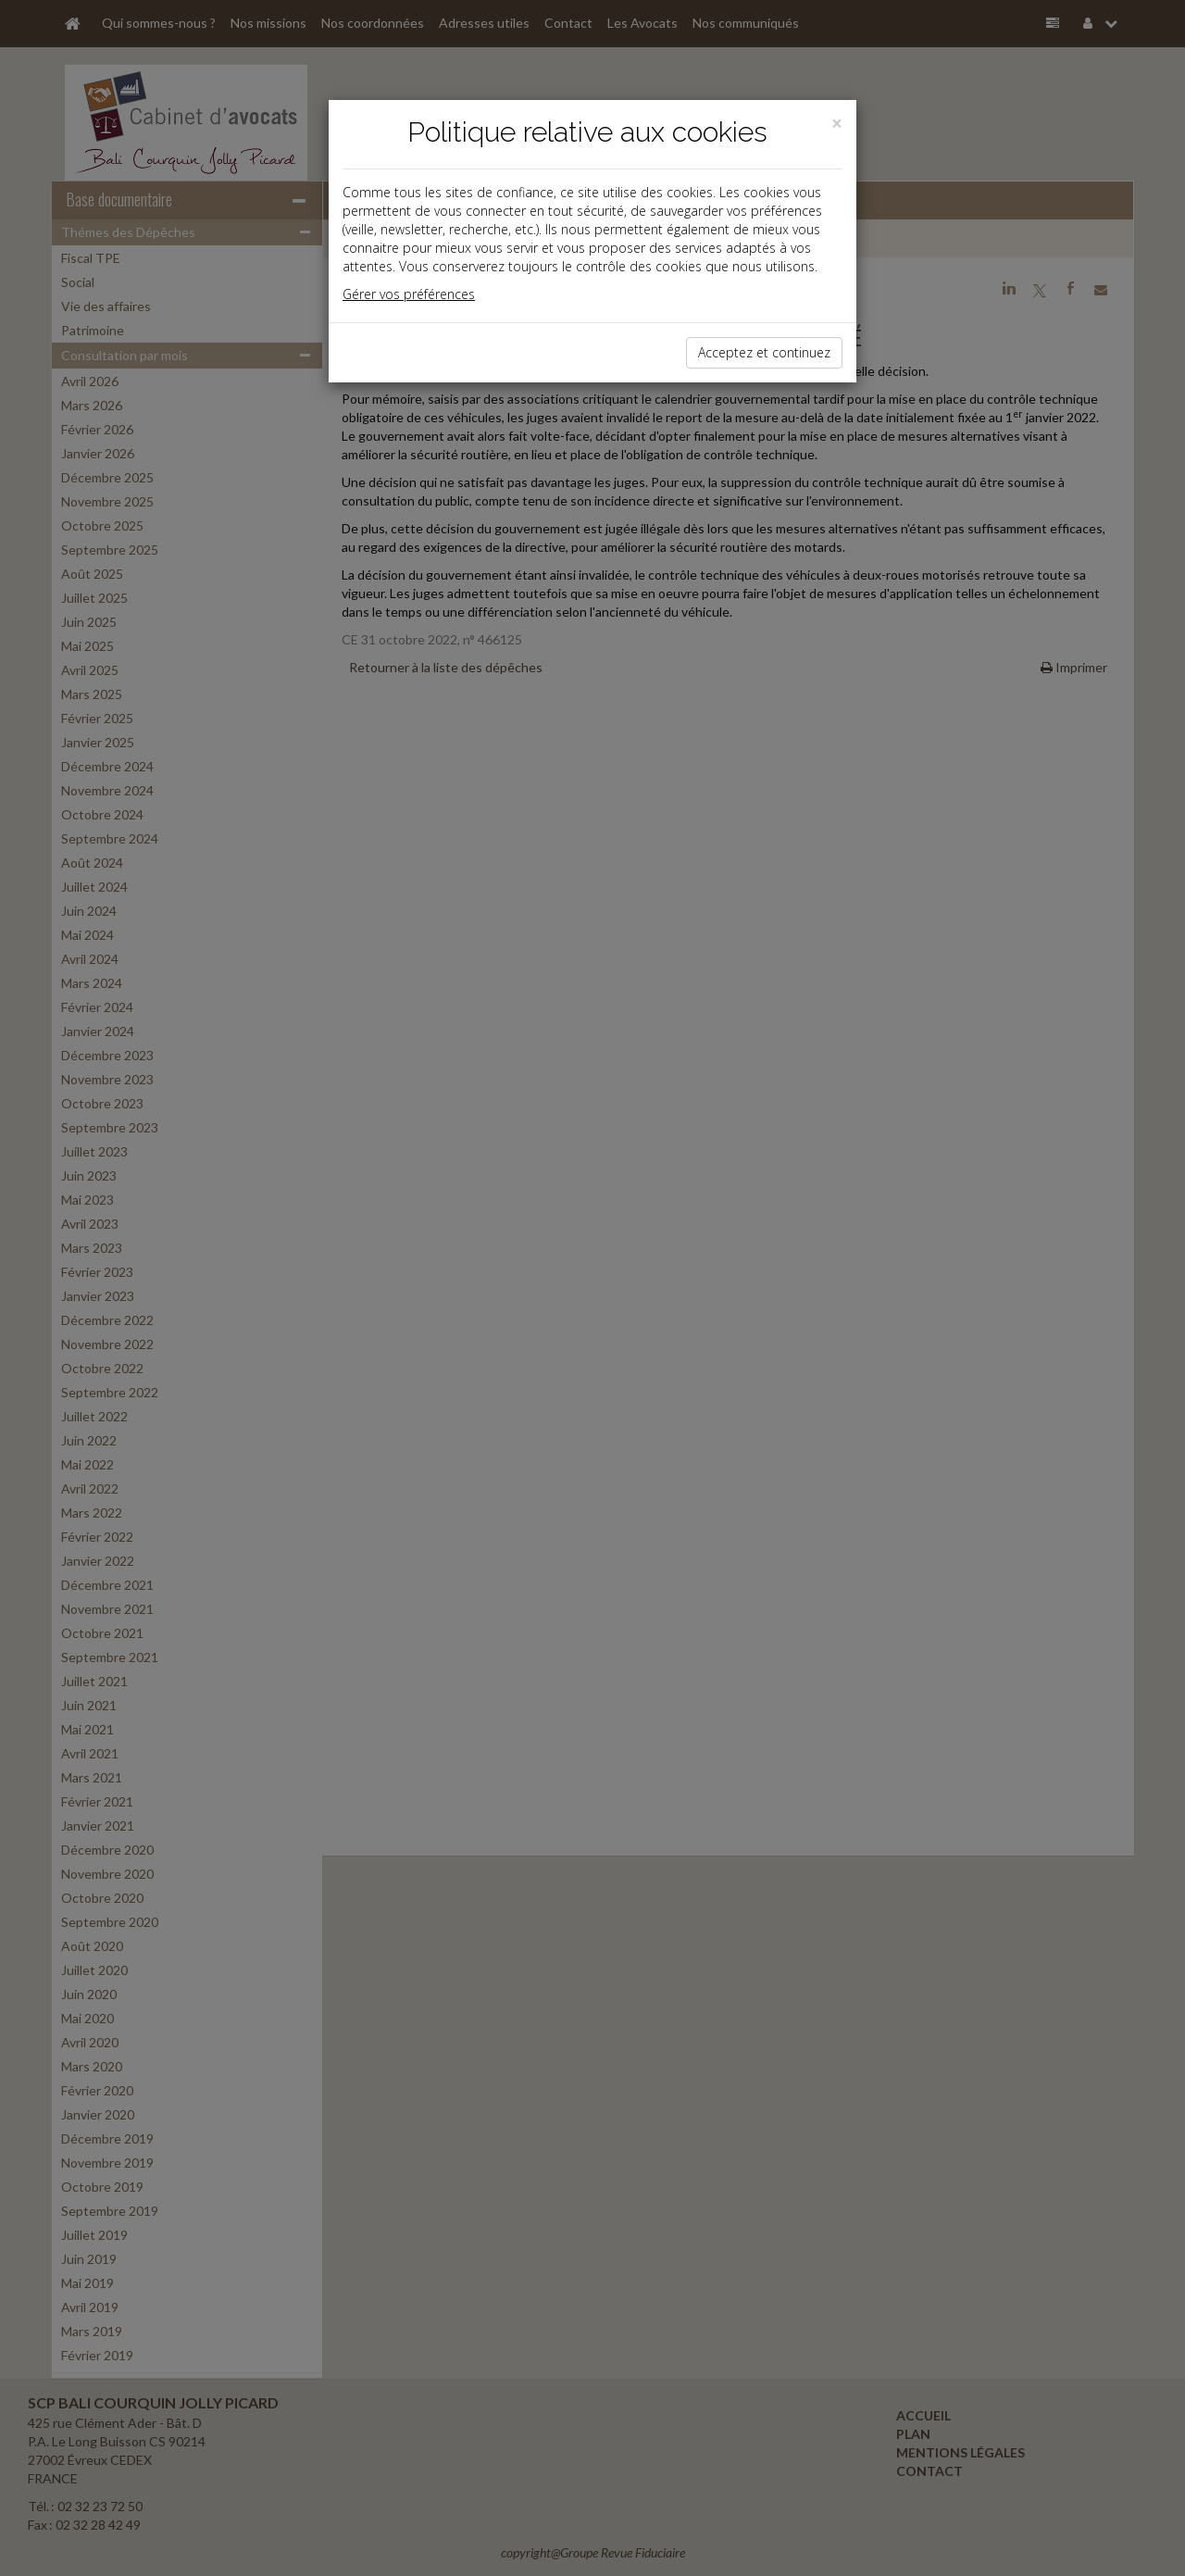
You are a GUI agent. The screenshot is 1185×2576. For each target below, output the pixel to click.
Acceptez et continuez (764, 352)
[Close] (836, 123)
